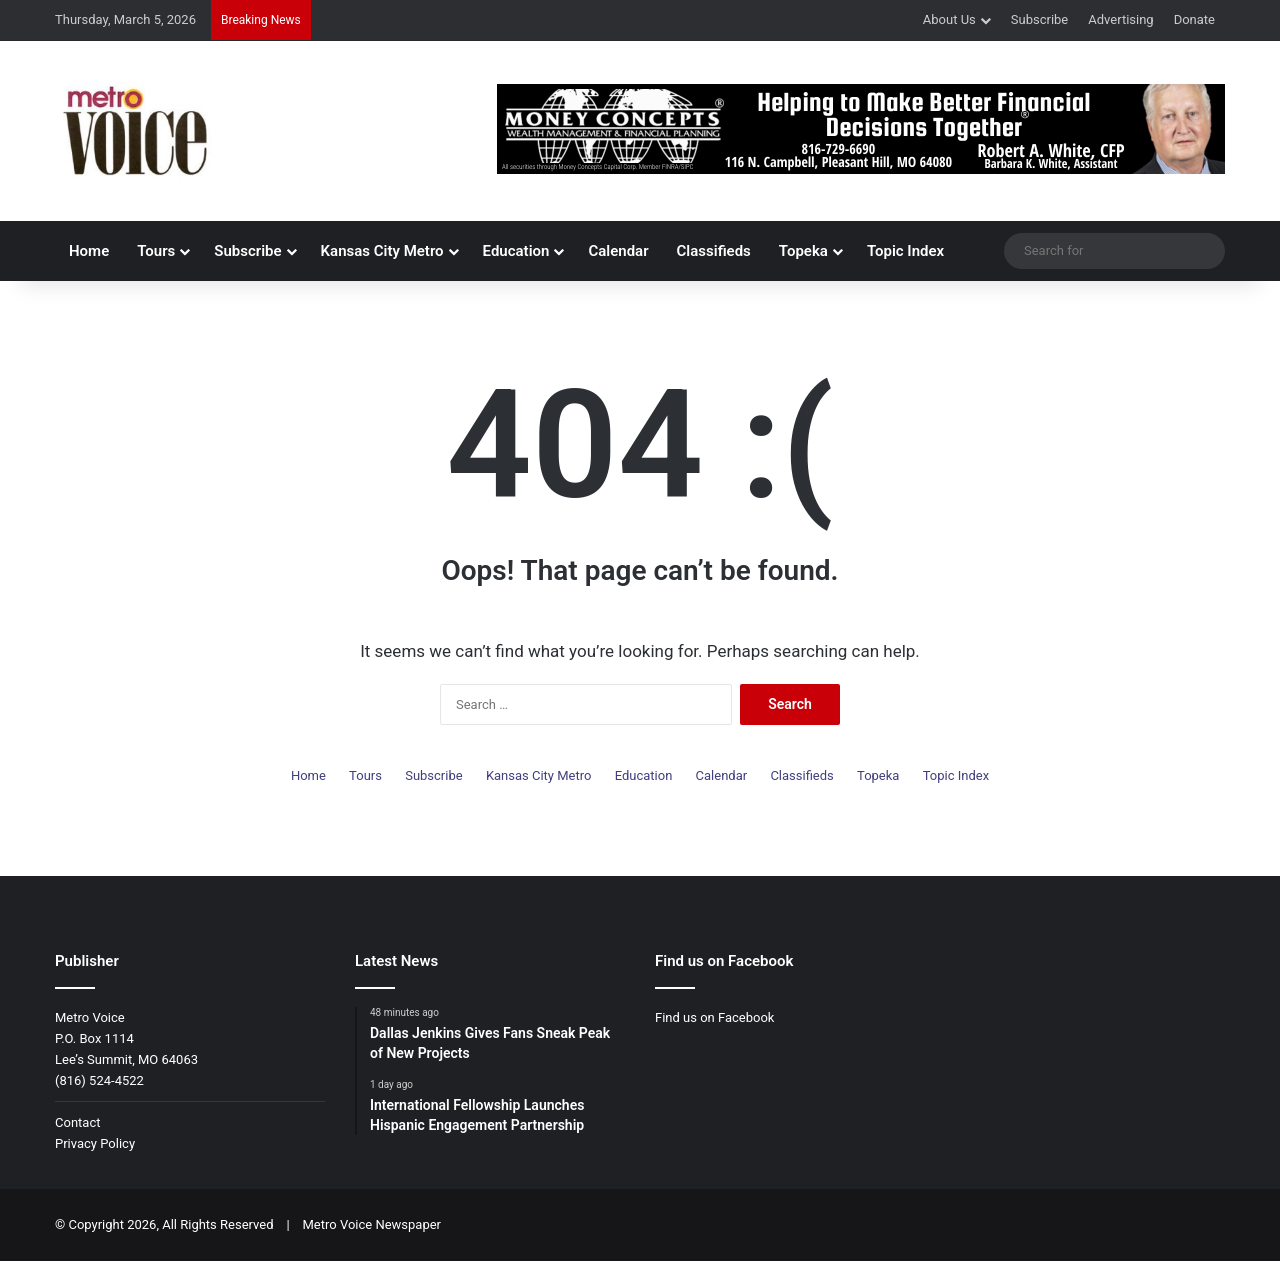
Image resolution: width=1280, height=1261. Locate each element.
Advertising (1120, 19)
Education (516, 251)
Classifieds (714, 251)
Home (89, 251)
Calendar (618, 251)
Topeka (803, 251)
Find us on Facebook (714, 1017)
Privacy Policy (95, 1143)
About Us (949, 19)
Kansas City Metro (382, 251)
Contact (77, 1122)
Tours (156, 251)
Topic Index (905, 251)
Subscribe (1039, 19)
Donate (1194, 19)
